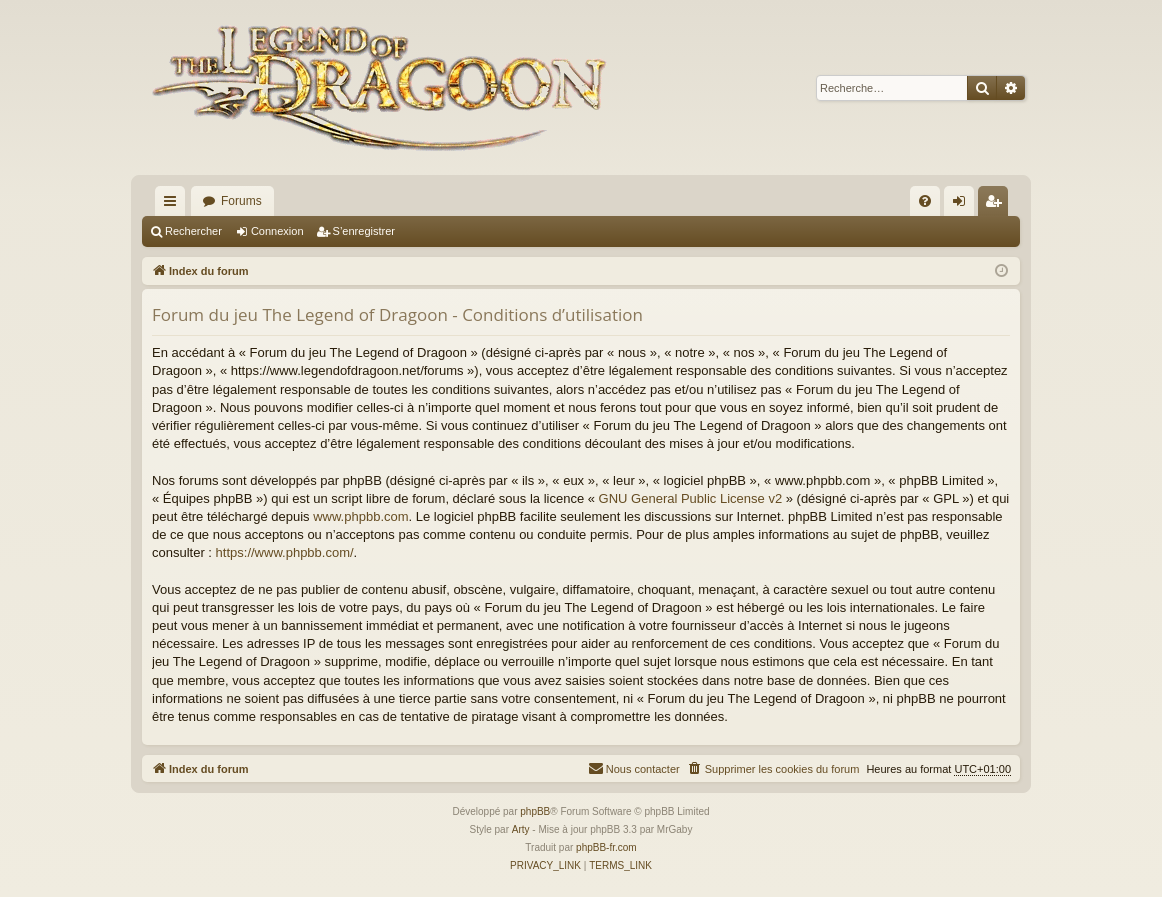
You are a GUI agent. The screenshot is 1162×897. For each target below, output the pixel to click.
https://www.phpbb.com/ (285, 552)
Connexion (277, 231)
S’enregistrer (364, 231)
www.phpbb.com (360, 516)
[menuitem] (925, 201)
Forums (241, 201)
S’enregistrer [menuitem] (997, 205)
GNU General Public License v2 (691, 498)
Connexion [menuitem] (963, 205)
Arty (521, 829)
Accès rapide (174, 205)
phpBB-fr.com (606, 847)
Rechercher (193, 231)
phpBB (535, 811)
